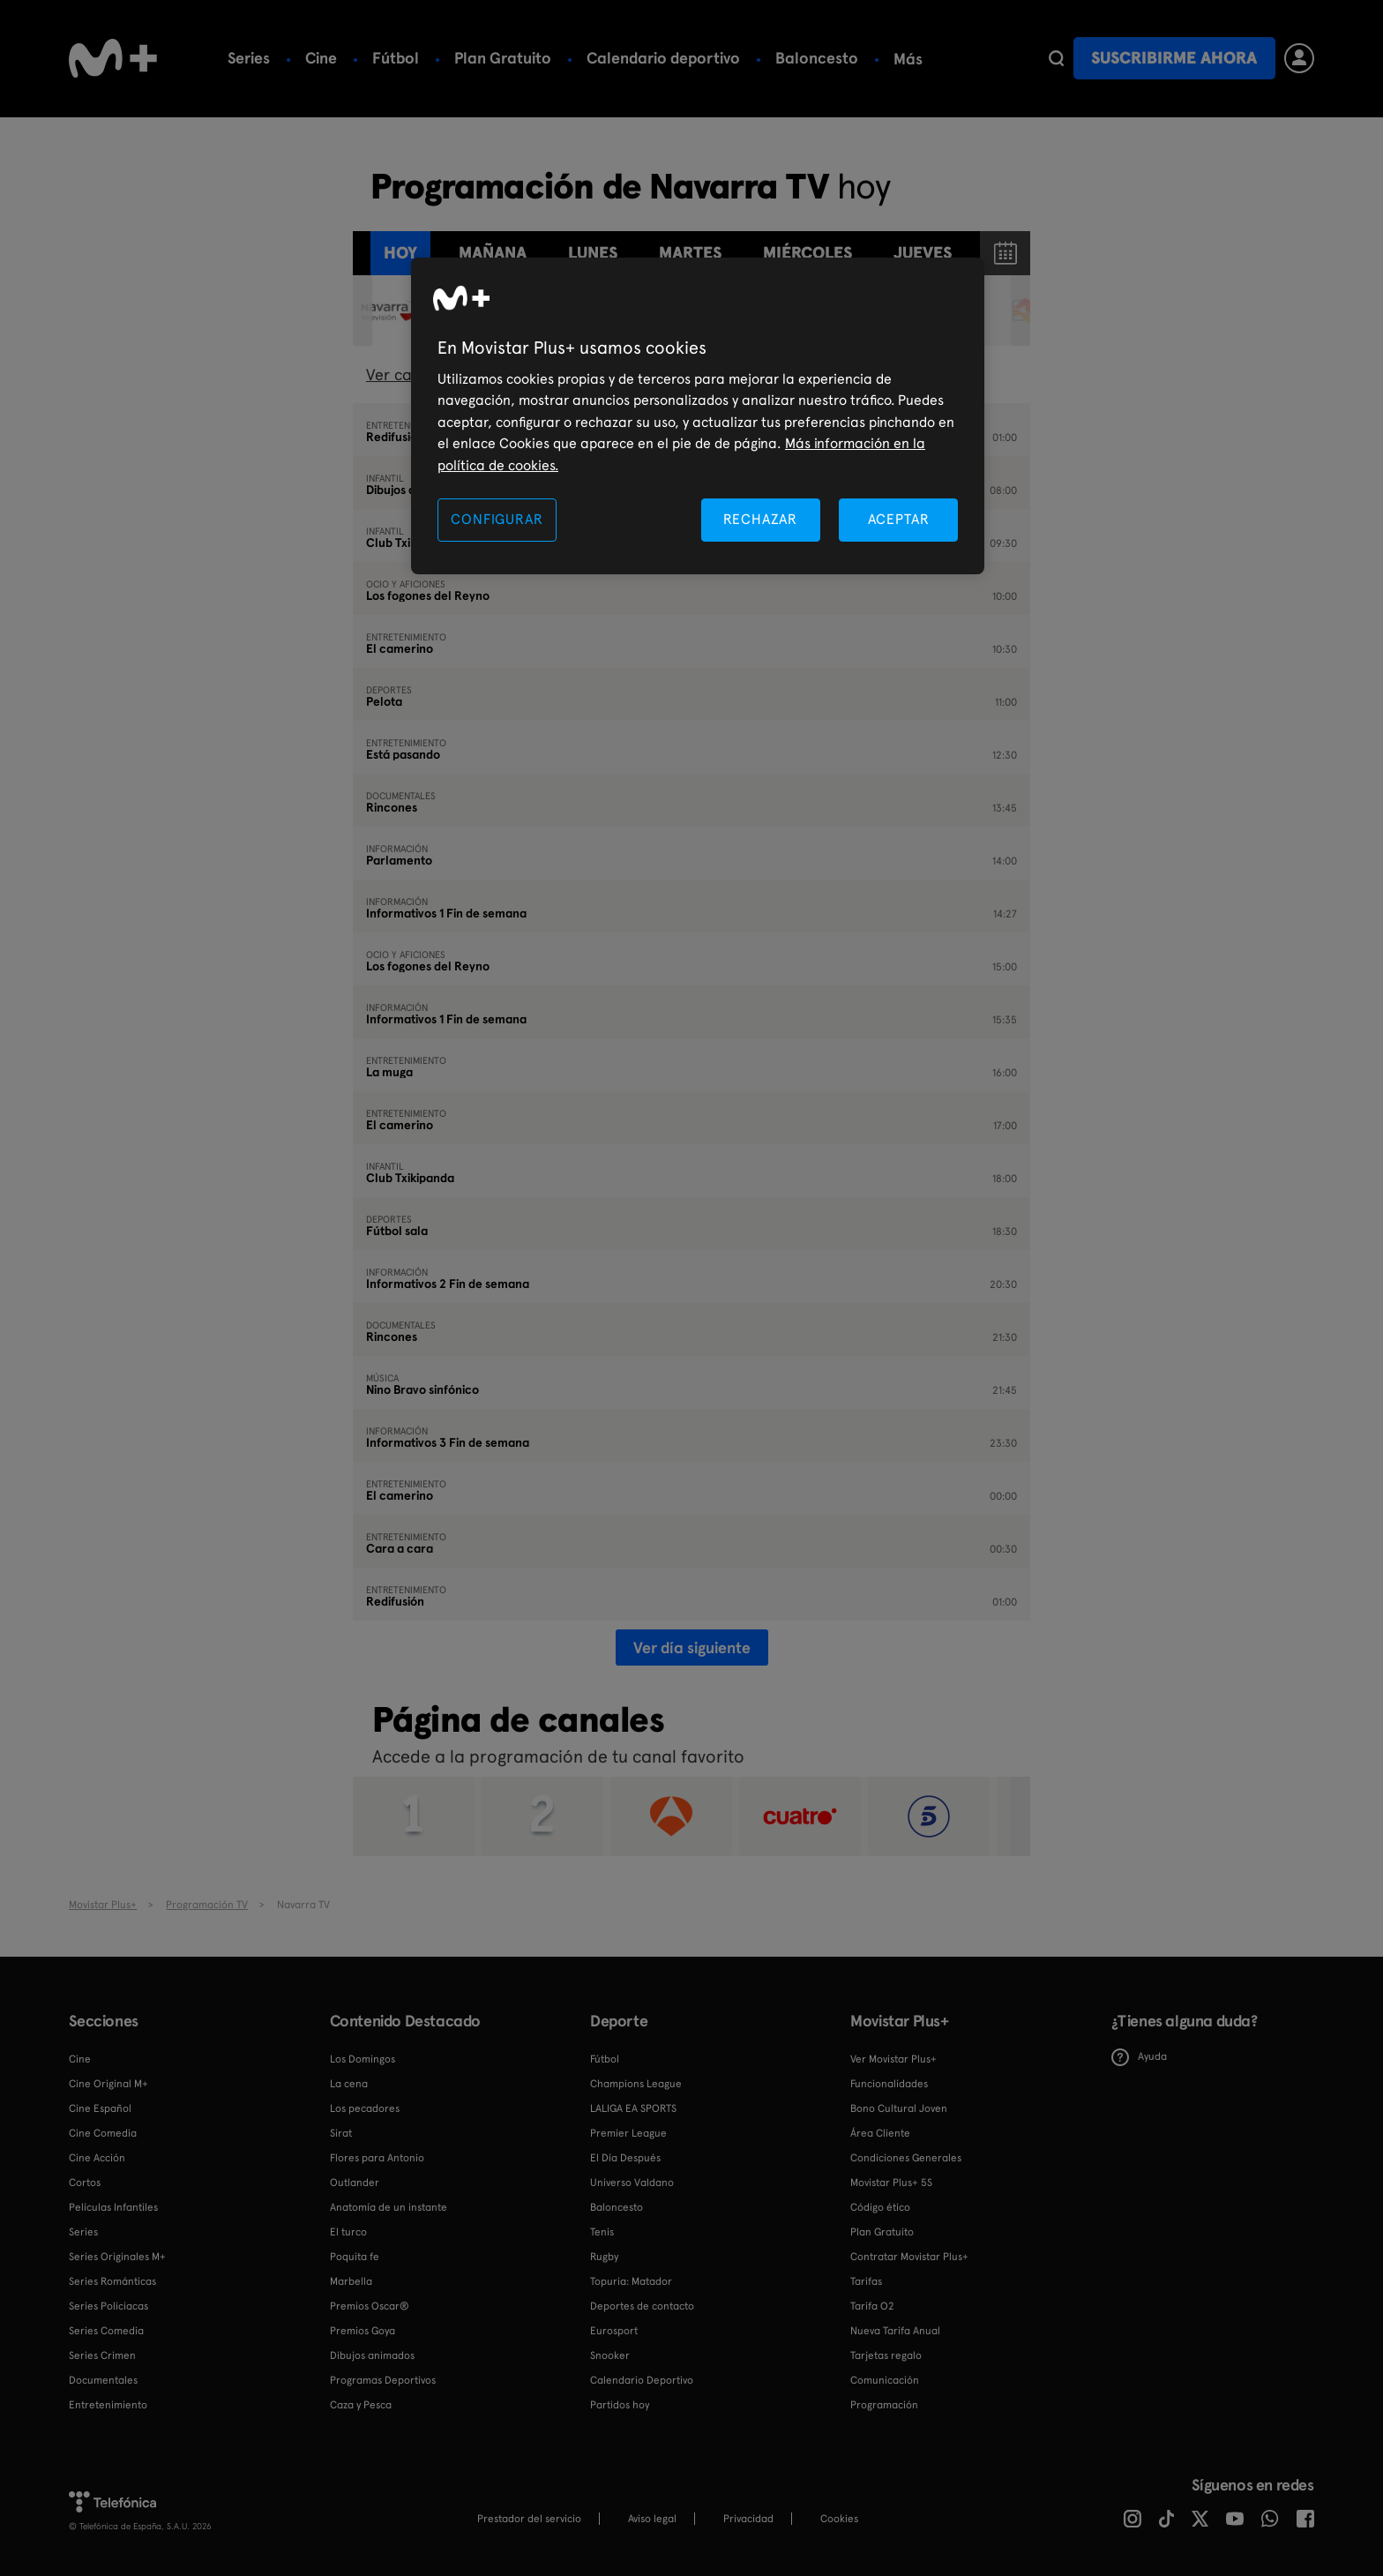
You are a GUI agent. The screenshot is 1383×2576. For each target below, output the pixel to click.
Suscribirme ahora (1174, 58)
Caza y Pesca (361, 2405)
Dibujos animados (372, 2355)
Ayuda (1139, 2057)
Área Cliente (880, 2133)
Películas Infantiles (113, 2207)
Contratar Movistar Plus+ (909, 2256)
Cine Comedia (103, 2133)
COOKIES (839, 2518)
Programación (884, 2405)
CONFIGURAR (496, 519)
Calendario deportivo (663, 58)
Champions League (636, 2084)
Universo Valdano (632, 2182)
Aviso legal (652, 2518)
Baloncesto (816, 58)
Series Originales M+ (117, 2256)
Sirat (341, 2133)
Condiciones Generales (905, 2158)
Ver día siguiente (692, 1647)
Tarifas (866, 2281)
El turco (348, 2232)
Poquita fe (354, 2256)
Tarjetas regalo (886, 2355)
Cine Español (100, 2108)
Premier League (628, 2133)
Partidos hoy (619, 2405)
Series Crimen (102, 2355)
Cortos (85, 2182)
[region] (697, 416)
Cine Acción (97, 2158)
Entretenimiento (108, 2405)
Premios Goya (362, 2331)
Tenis (911, 58)
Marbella (351, 2281)
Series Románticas (112, 2281)
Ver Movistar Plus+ (893, 2059)
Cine (321, 58)
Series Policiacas (108, 2306)
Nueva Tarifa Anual (895, 2331)
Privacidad (748, 2518)
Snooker (610, 2355)
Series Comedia (106, 2331)
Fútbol (395, 58)
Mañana (493, 253)
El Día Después (625, 2158)
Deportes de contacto (642, 2306)
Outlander (354, 2182)
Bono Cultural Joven (898, 2108)
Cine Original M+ (108, 2084)
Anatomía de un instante (388, 2207)
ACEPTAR (899, 519)
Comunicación (884, 2380)
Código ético (880, 2207)
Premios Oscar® (369, 2306)
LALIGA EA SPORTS (633, 2108)
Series (249, 58)
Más (979, 59)
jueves (922, 253)
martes (690, 253)
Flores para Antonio (377, 2158)
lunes (592, 253)
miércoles (807, 253)
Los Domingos (362, 2059)
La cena (349, 2084)
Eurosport (614, 2331)
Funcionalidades (889, 2084)
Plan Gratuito (502, 58)
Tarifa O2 (872, 2306)
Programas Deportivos (383, 2380)
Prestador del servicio (529, 2518)
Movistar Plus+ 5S (891, 2182)
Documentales (103, 2380)
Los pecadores (365, 2108)
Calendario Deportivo (641, 2380)
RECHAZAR (760, 519)
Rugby (604, 2256)
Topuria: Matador (631, 2281)
